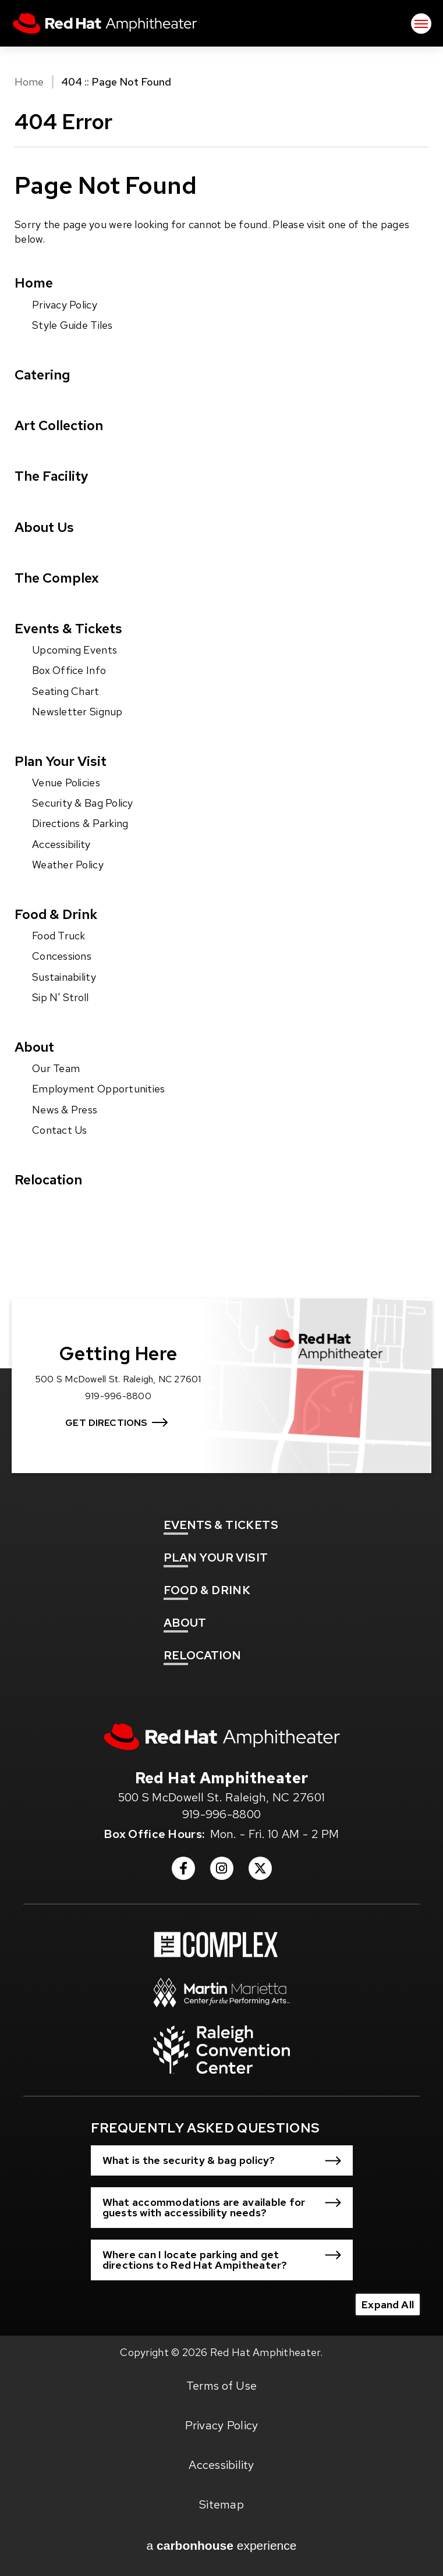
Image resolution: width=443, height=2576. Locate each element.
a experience (222, 2546)
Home (29, 81)
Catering (42, 375)
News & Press (64, 1109)
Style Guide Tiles (72, 325)
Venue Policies (66, 782)
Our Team (56, 1068)
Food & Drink (56, 914)
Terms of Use (221, 2385)
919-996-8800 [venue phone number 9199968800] (221, 1814)
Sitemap (221, 2504)
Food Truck (59, 935)
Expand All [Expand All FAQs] (388, 2304)
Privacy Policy (64, 304)
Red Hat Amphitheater (105, 23)
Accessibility (61, 844)
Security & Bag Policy (82, 803)
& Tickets (221, 1524)
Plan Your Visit (61, 761)
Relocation (48, 1179)
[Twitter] (260, 1872)
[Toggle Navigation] (421, 23)
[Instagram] (222, 1872)
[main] (221, 678)
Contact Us (59, 1130)
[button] (222, 2160)
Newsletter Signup (77, 711)
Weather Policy (68, 864)
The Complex (57, 578)
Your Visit (216, 1557)
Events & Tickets (68, 628)
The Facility (51, 476)
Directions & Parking (80, 823)
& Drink (207, 1590)
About (34, 1047)
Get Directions (106, 1423)
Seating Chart (66, 691)
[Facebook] (183, 1872)
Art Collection (59, 425)
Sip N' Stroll (60, 997)
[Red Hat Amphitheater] (222, 1736)
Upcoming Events (74, 650)
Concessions (61, 956)
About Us (44, 527)
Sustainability (64, 977)
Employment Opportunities (98, 1088)
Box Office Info (69, 670)
